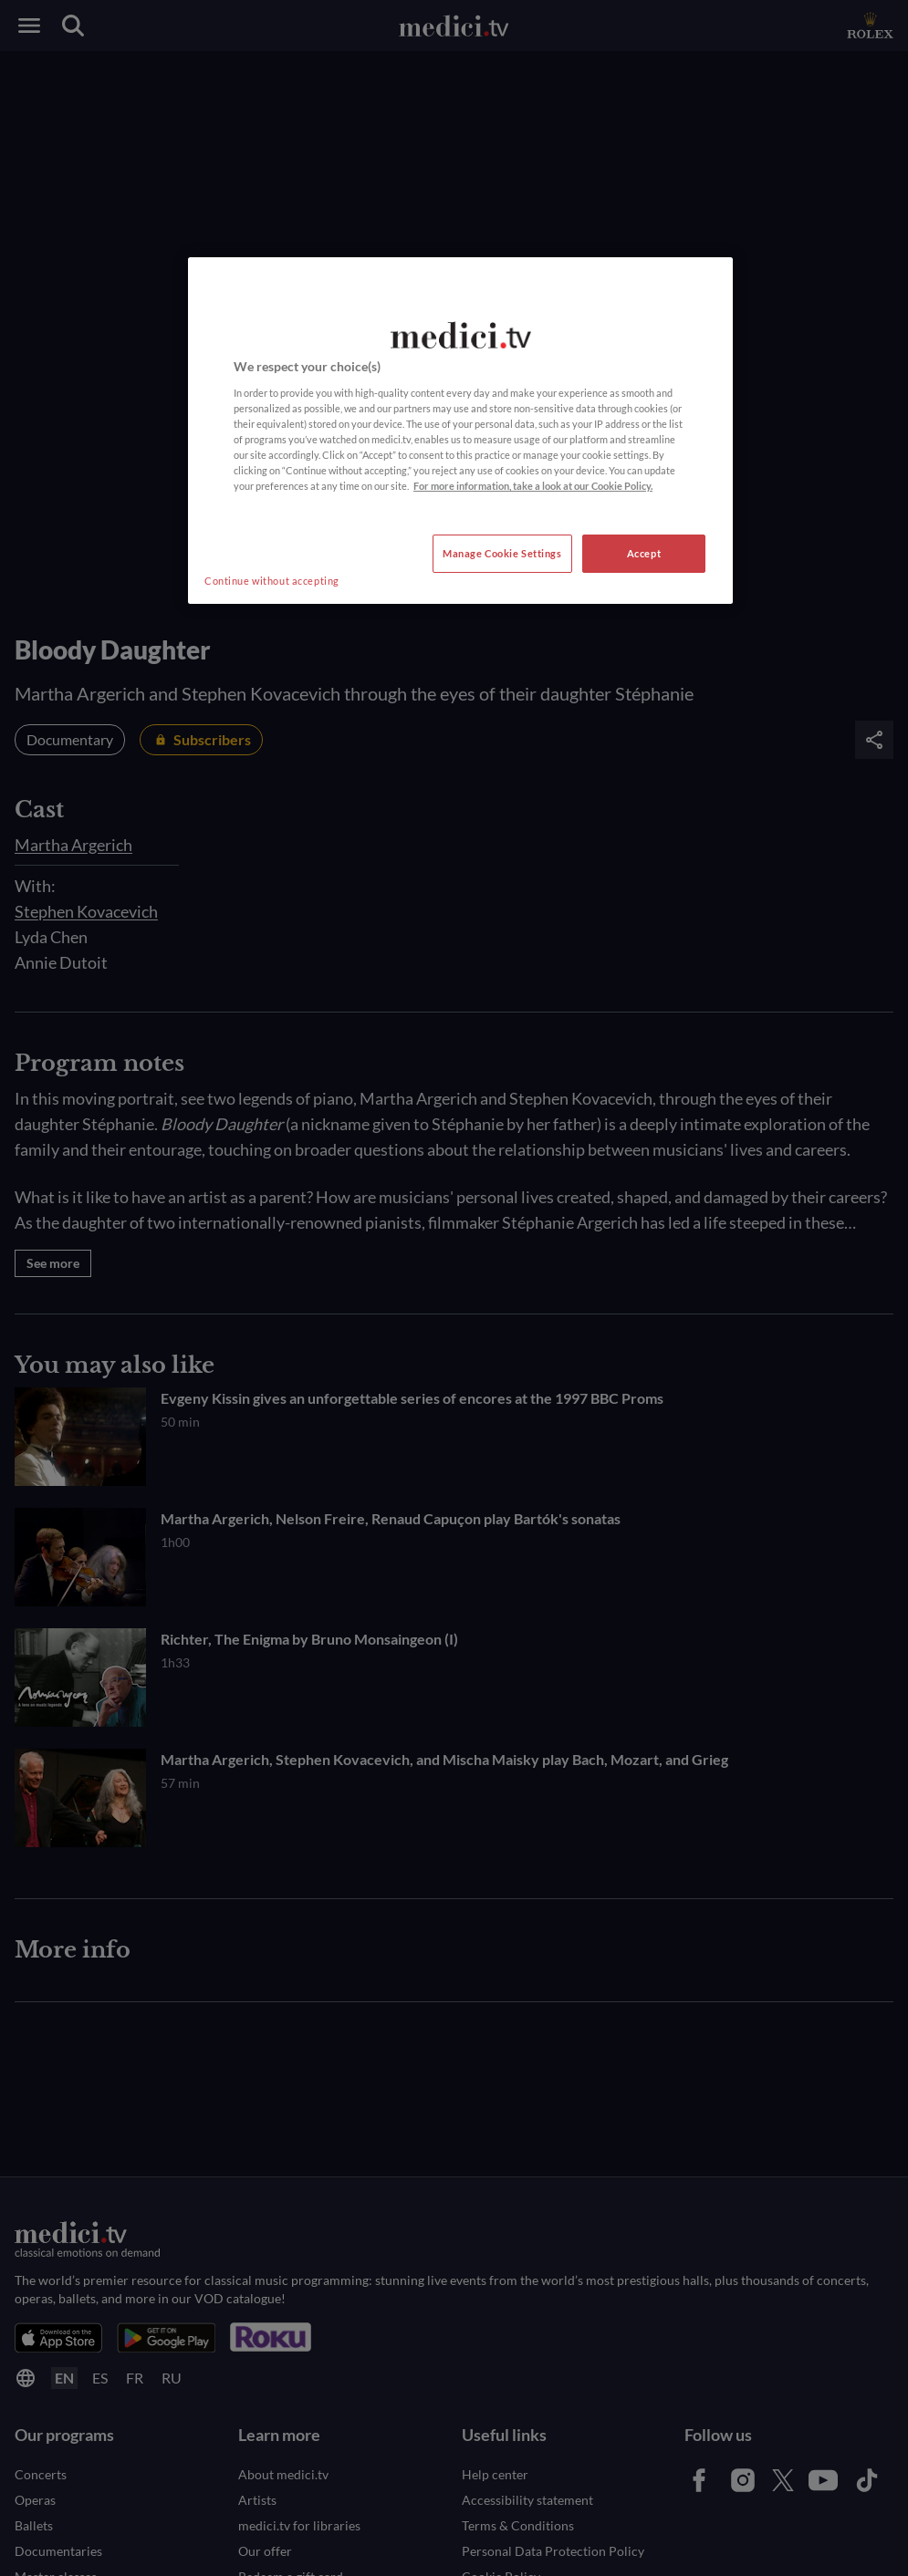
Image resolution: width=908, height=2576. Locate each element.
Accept (644, 553)
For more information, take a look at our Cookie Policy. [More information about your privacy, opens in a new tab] (532, 486)
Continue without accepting (271, 581)
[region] (460, 430)
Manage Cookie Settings (502, 553)
